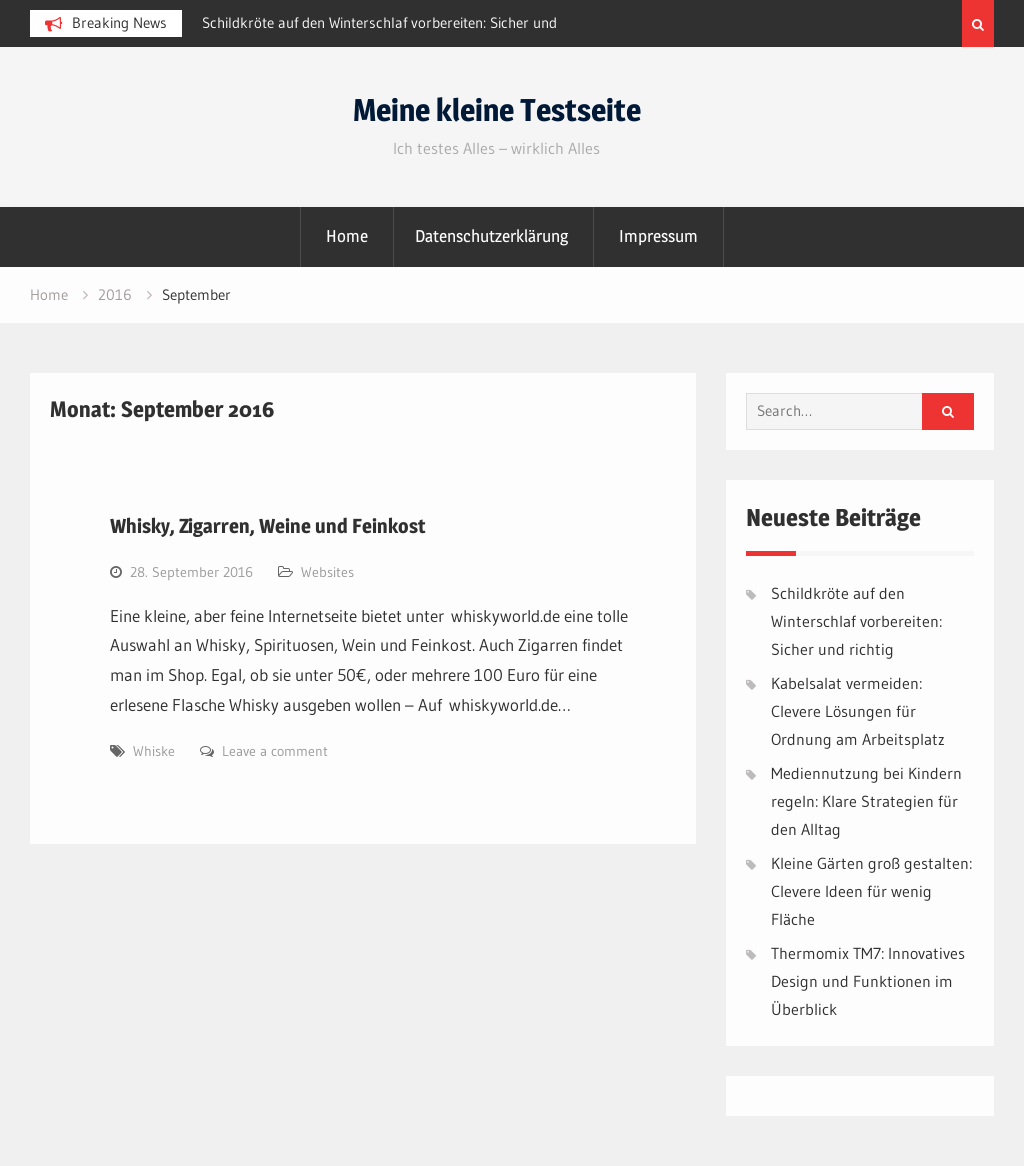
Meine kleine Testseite (497, 110)
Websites (327, 572)
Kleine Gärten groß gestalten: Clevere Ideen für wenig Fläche (871, 891)
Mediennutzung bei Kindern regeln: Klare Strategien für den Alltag (866, 801)
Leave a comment (275, 751)
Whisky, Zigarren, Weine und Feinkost (268, 526)
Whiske (154, 751)
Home (347, 236)
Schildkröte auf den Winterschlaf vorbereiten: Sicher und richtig (856, 621)
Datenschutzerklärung (491, 236)
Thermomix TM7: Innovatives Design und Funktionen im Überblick (868, 981)
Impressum (658, 236)
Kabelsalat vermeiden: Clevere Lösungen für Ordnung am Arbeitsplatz (858, 711)
